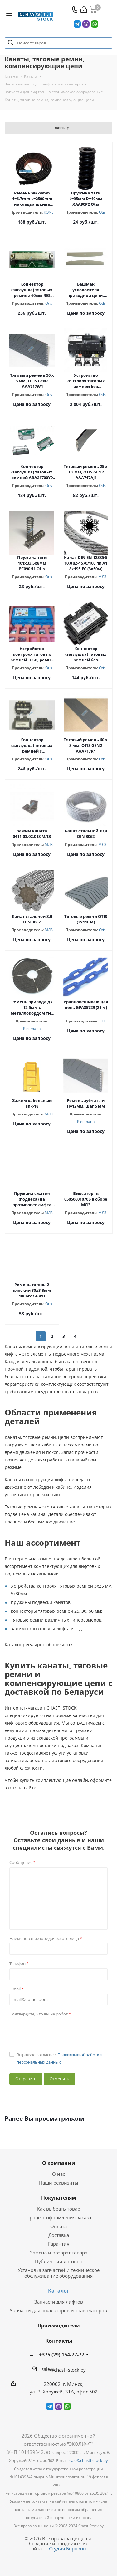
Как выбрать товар (58, 2209)
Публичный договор (58, 2261)
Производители (58, 2325)
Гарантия (58, 2244)
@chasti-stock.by (68, 2370)
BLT (102, 1021)
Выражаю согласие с (59, 2058)
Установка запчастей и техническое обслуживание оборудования (59, 2273)
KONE (49, 212)
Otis (102, 212)
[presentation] (56, 2031)
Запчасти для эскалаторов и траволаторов (58, 2310)
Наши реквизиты (58, 2183)
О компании (58, 2163)
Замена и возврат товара (58, 2252)
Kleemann (32, 1028)
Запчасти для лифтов (58, 2302)
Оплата (58, 2226)
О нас (58, 2174)
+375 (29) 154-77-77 (61, 2354)
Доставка (58, 2235)
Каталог (58, 2290)
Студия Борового (68, 2548)
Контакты (58, 2340)
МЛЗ (102, 576)
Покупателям (58, 2197)
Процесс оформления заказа (58, 2217)
